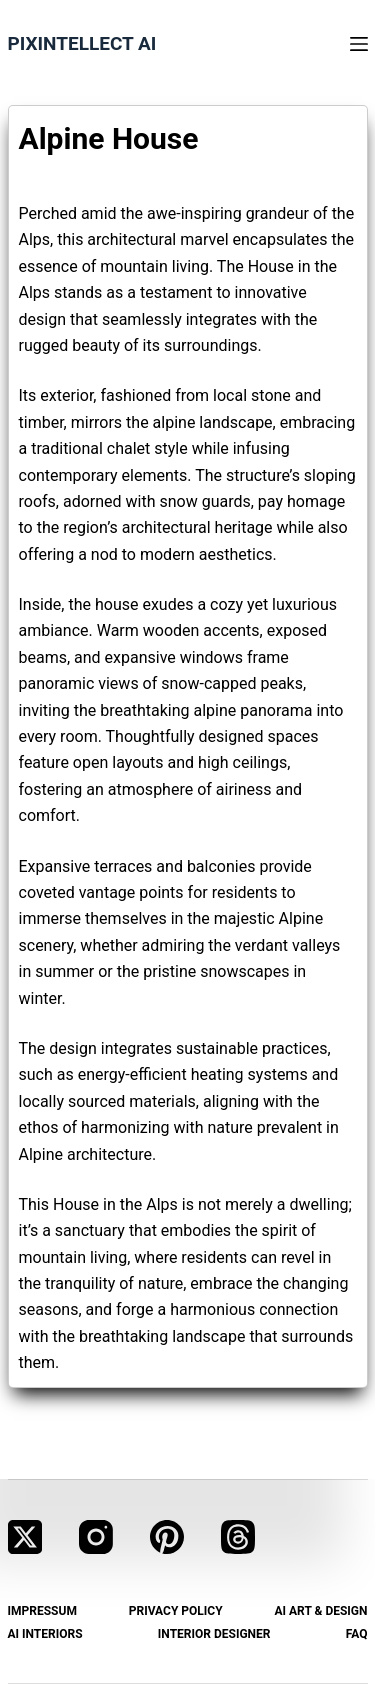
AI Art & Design (320, 1611)
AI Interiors (45, 1634)
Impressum (42, 1611)
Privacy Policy (176, 1611)
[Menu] (359, 44)
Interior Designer (214, 1634)
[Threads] (238, 1537)
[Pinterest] (167, 1537)
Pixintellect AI (82, 43)
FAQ (357, 1634)
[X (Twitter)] (25, 1537)
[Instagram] (96, 1537)
